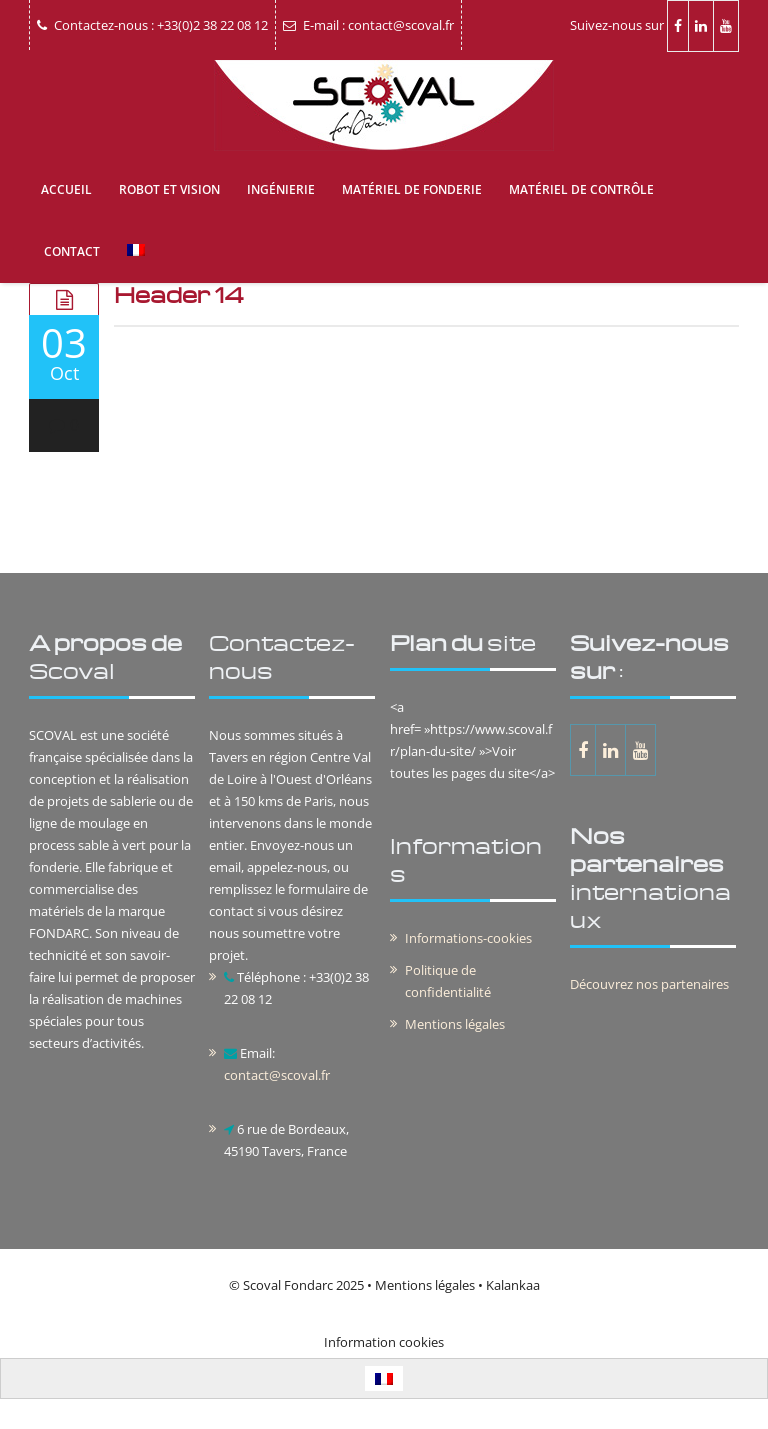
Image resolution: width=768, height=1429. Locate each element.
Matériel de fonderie (412, 189)
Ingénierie (281, 189)
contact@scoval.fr (277, 1075)
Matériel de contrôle (581, 189)
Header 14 (179, 294)
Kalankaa (513, 1285)
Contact (72, 251)
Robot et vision (169, 189)
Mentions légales (455, 1024)
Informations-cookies (468, 938)
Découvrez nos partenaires (649, 984)
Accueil (66, 189)
